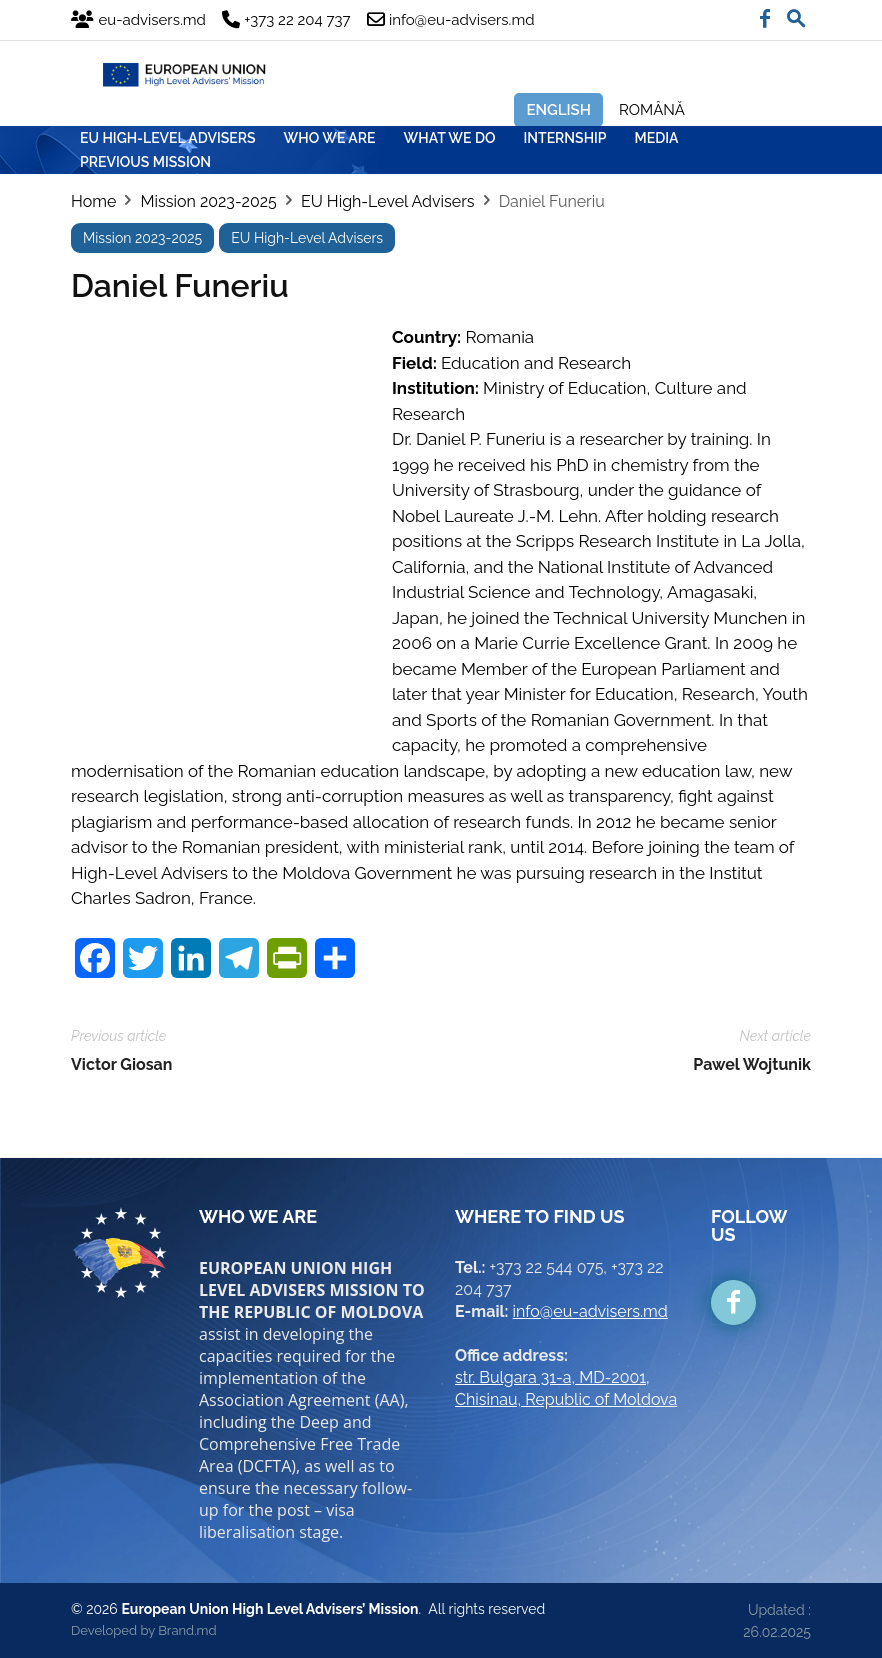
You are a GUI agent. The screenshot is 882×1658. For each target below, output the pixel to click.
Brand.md (187, 1630)
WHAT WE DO (450, 138)
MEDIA (657, 138)
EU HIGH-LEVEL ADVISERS (168, 138)
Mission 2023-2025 (208, 201)
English (558, 110)
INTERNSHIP (565, 138)
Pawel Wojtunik (752, 1064)
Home (93, 201)
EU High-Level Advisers (388, 201)
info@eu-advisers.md (590, 1311)
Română (652, 110)
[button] (796, 14)
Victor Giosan (121, 1064)
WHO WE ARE (330, 138)
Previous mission (145, 162)
